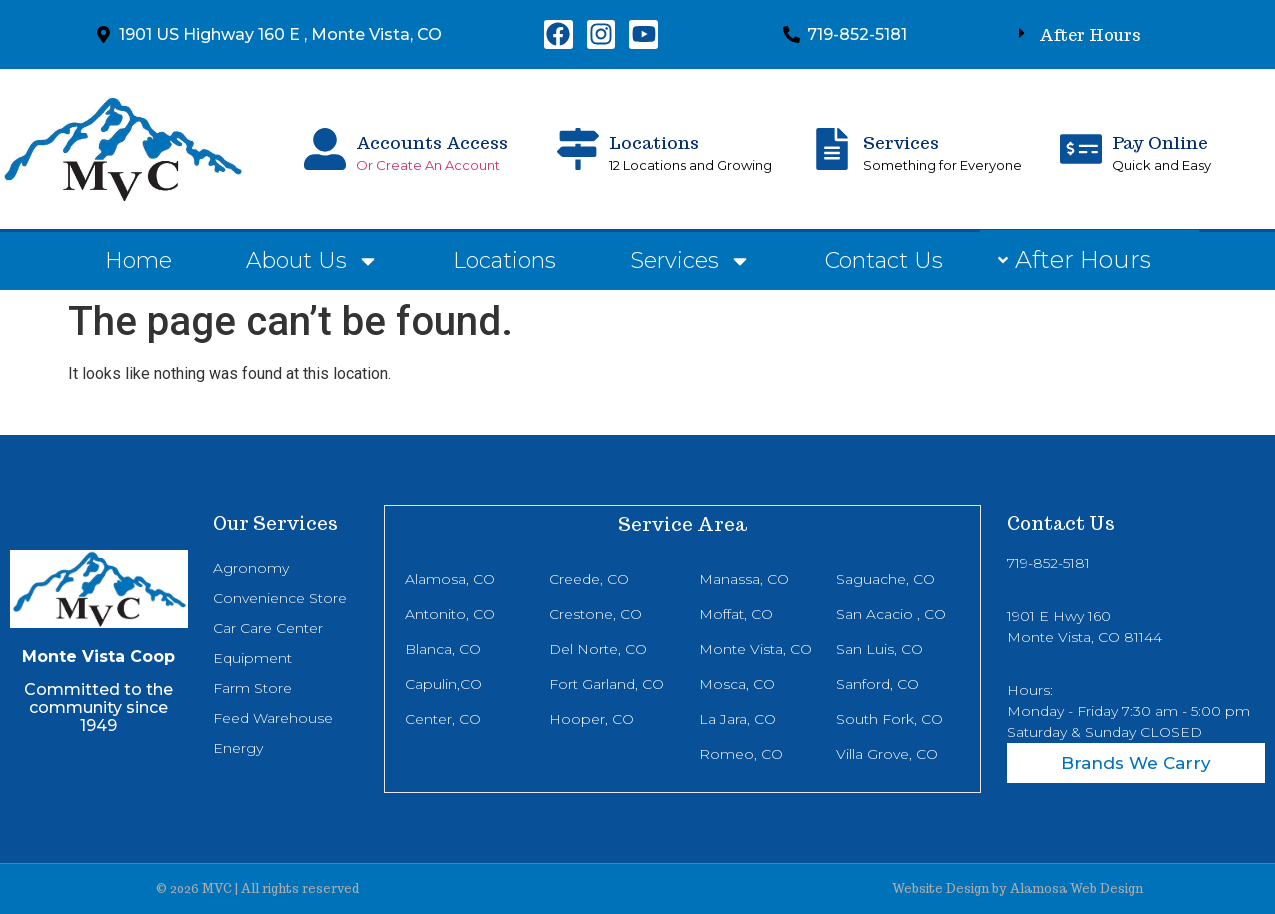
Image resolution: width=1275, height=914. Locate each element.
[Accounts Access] (325, 149)
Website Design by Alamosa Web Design (1017, 888)
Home (138, 260)
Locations (654, 143)
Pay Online (1160, 143)
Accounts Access (432, 143)
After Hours (1090, 35)
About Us (312, 261)
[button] (1080, 34)
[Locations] (578, 149)
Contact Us (884, 260)
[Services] (832, 149)
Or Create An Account (428, 165)
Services (901, 143)
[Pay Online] (1081, 149)
